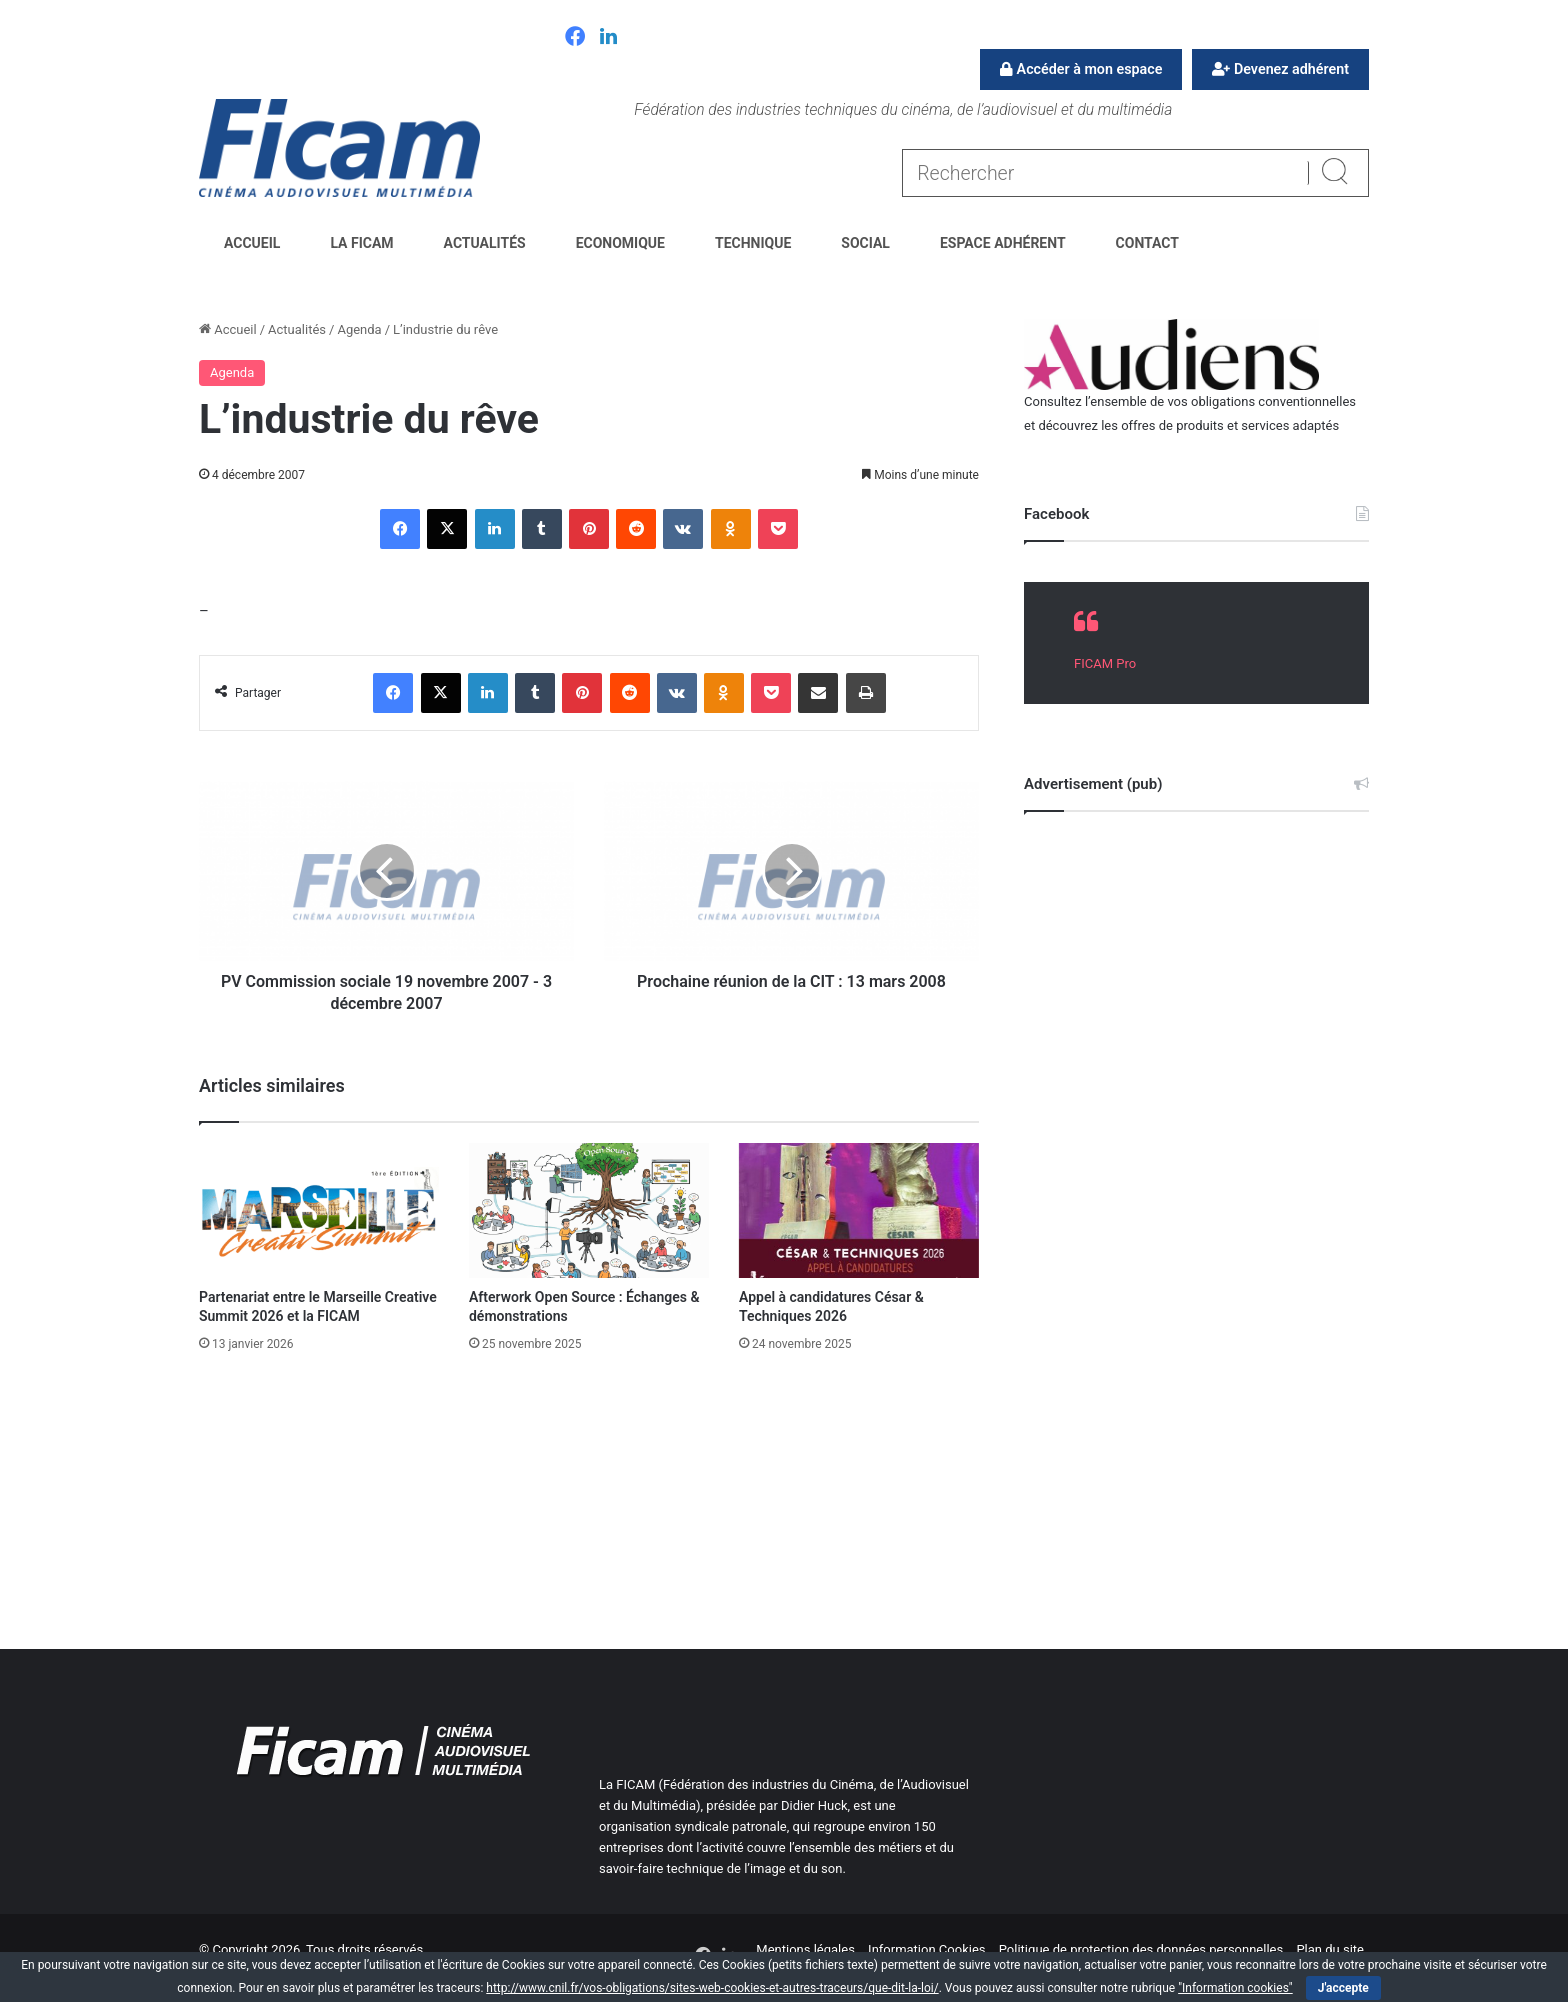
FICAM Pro (1105, 663)
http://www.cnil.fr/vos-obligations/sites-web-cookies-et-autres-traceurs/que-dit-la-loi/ (712, 1988)
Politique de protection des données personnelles (1141, 1949)
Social (865, 243)
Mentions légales (805, 1949)
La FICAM (361, 243)
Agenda (359, 329)
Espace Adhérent (1003, 243)
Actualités (485, 243)
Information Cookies (926, 1949)
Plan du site (1330, 1949)
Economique (620, 243)
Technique (753, 243)
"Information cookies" (1235, 1988)
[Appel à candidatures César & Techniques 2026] (859, 1210)
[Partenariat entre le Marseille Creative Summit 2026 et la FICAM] (319, 1210)
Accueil (252, 243)
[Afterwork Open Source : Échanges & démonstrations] (589, 1210)
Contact (1147, 243)
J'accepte (1343, 1988)
